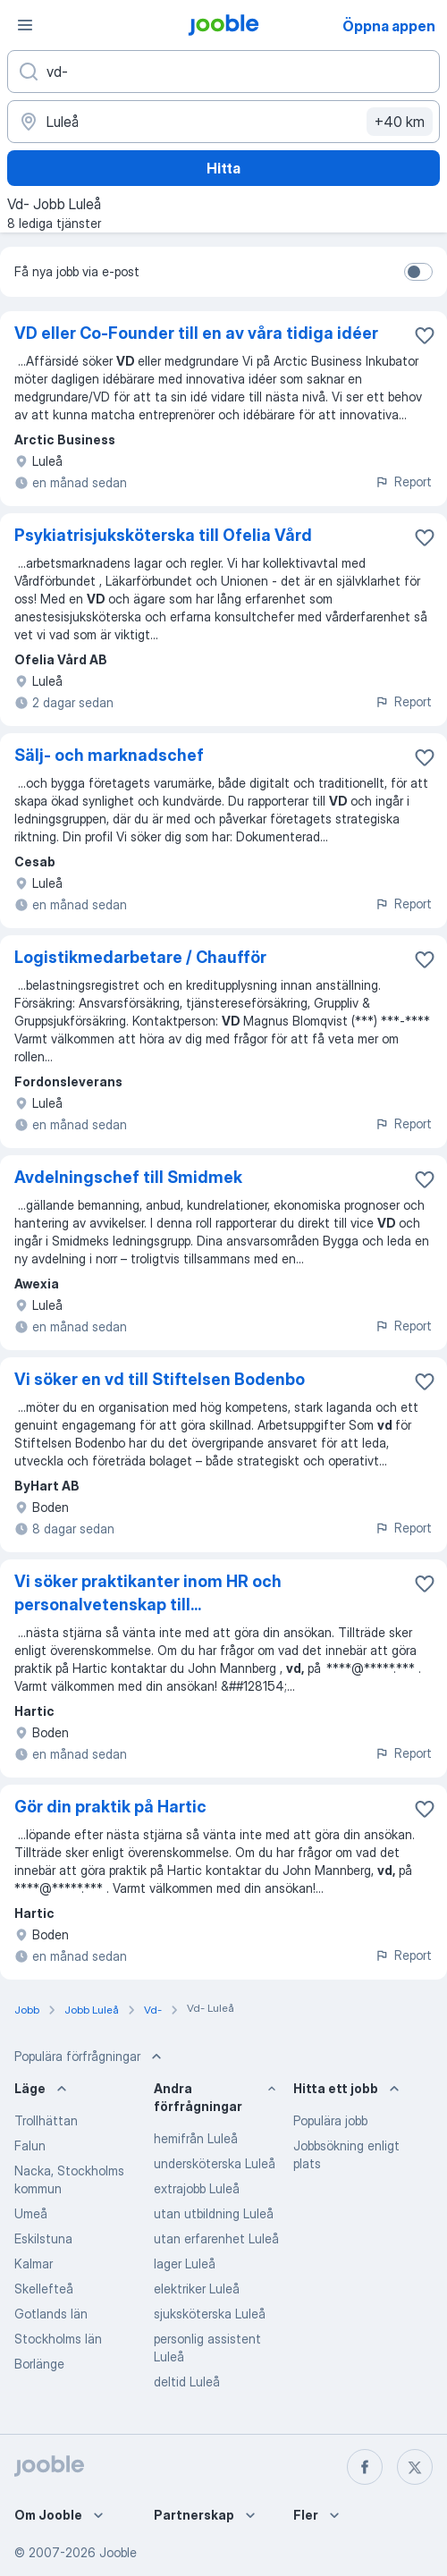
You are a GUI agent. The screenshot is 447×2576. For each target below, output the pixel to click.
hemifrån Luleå (196, 2138)
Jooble (118, 2552)
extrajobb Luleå (197, 2188)
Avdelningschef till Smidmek (128, 1177)
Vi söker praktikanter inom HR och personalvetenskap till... (148, 1593)
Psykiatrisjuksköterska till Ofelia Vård (163, 535)
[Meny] (25, 25)
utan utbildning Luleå (214, 2213)
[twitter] (415, 2467)
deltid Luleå (187, 2381)
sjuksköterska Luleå (210, 2313)
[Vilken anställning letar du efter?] (223, 71)
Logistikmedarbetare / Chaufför (140, 957)
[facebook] (365, 2467)
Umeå (30, 2213)
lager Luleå (184, 2263)
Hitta (223, 168)
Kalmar (33, 2263)
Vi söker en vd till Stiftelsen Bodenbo (159, 1379)
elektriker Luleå (197, 2288)
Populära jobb (330, 2120)
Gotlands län (51, 2313)
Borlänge (39, 2363)
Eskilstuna (43, 2238)
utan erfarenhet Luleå (216, 2238)
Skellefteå (43, 2288)
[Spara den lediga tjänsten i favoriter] (424, 335)
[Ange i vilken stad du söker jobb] (223, 121)
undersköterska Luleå (214, 2163)
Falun (30, 2145)
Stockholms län (58, 2338)
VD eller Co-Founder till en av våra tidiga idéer (196, 333)
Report (403, 481)
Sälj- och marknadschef (109, 755)
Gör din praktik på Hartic (110, 1806)
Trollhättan (46, 2120)
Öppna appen (388, 26)
